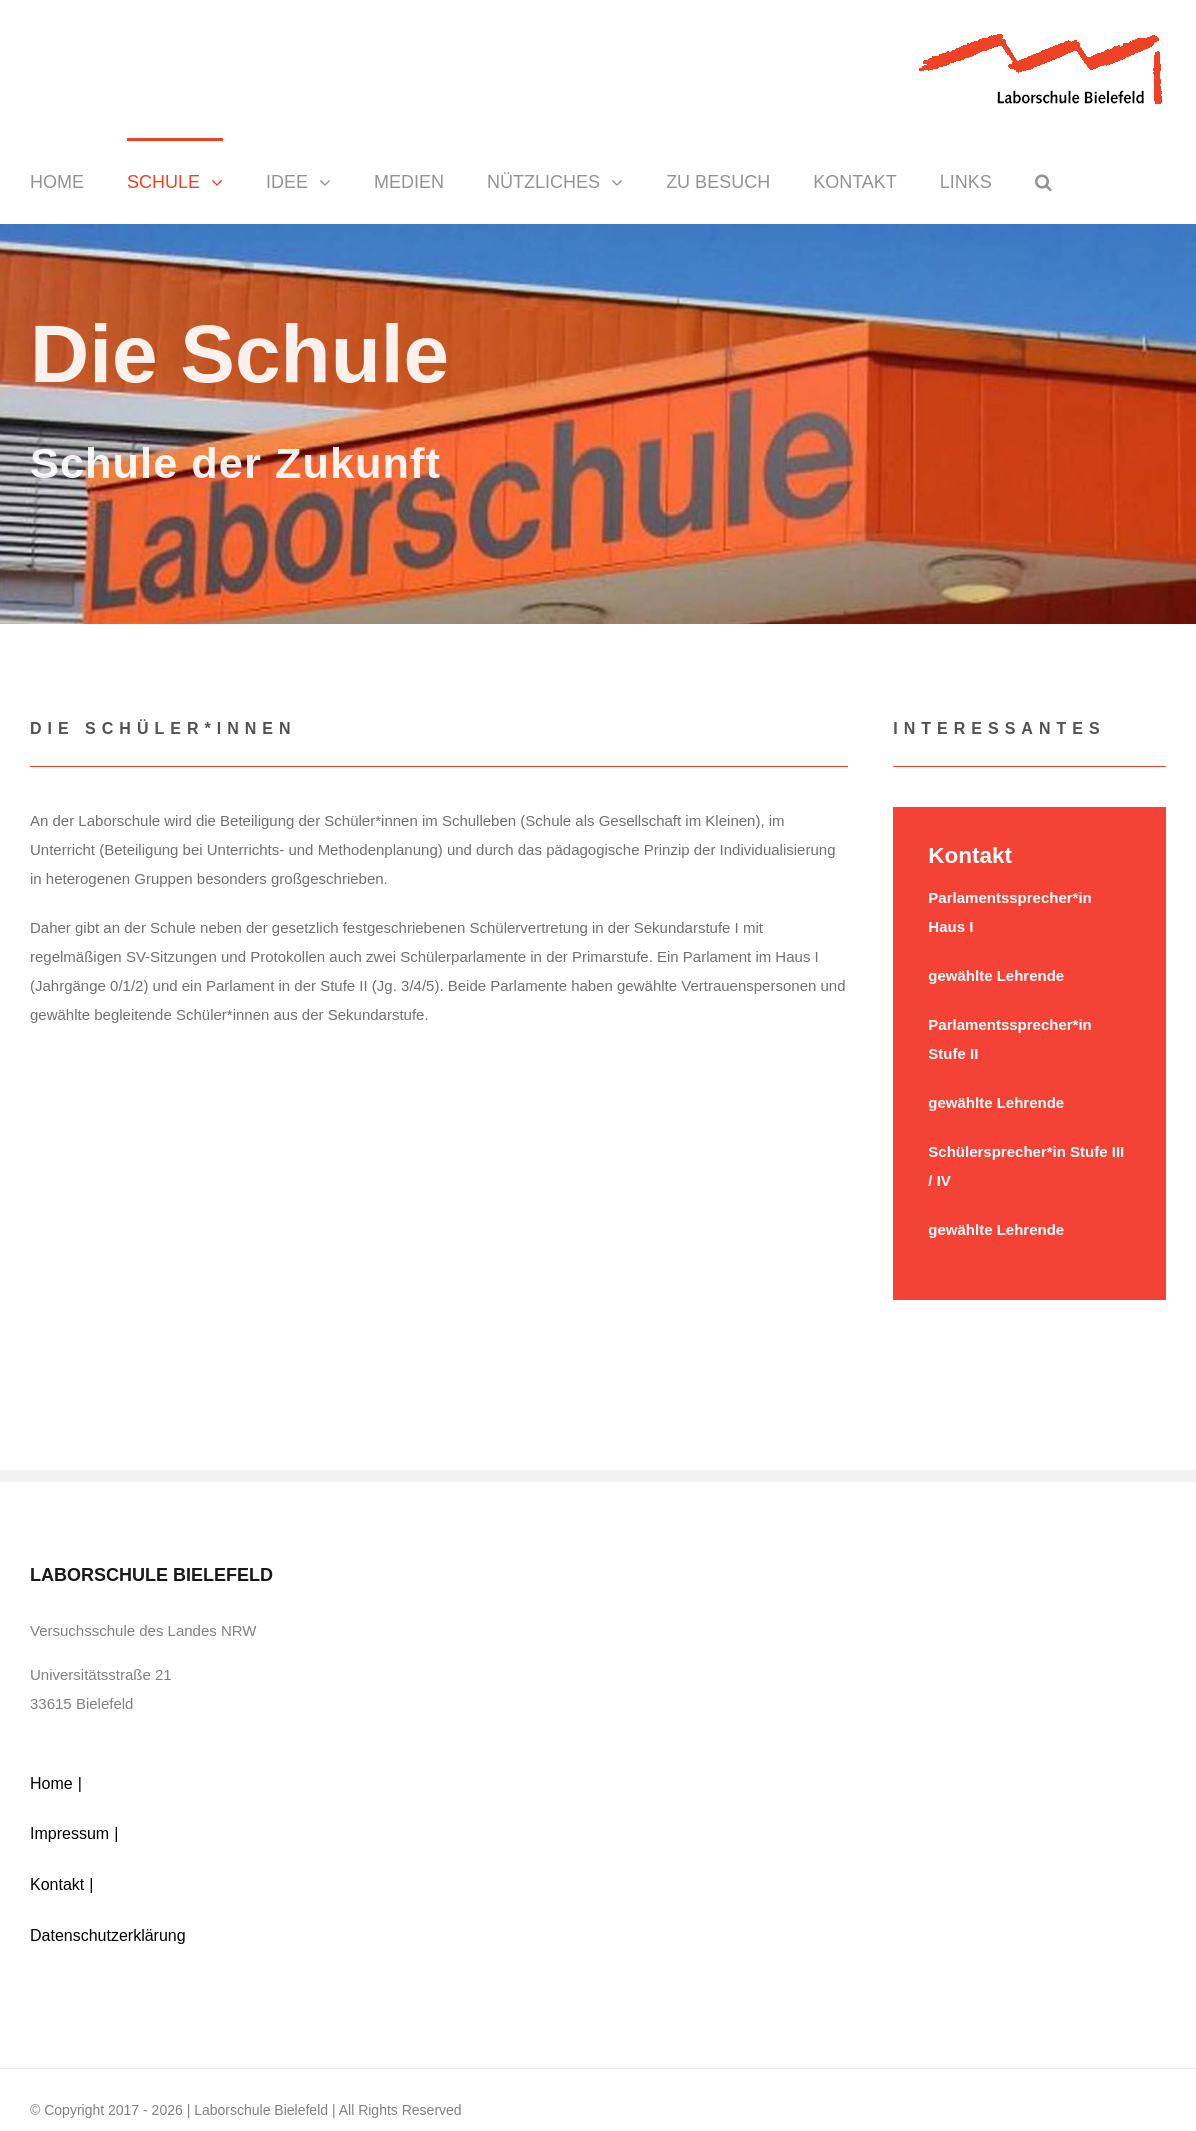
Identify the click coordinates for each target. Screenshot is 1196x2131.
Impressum (69, 1833)
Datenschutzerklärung (108, 1935)
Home (51, 1783)
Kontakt (57, 1884)
